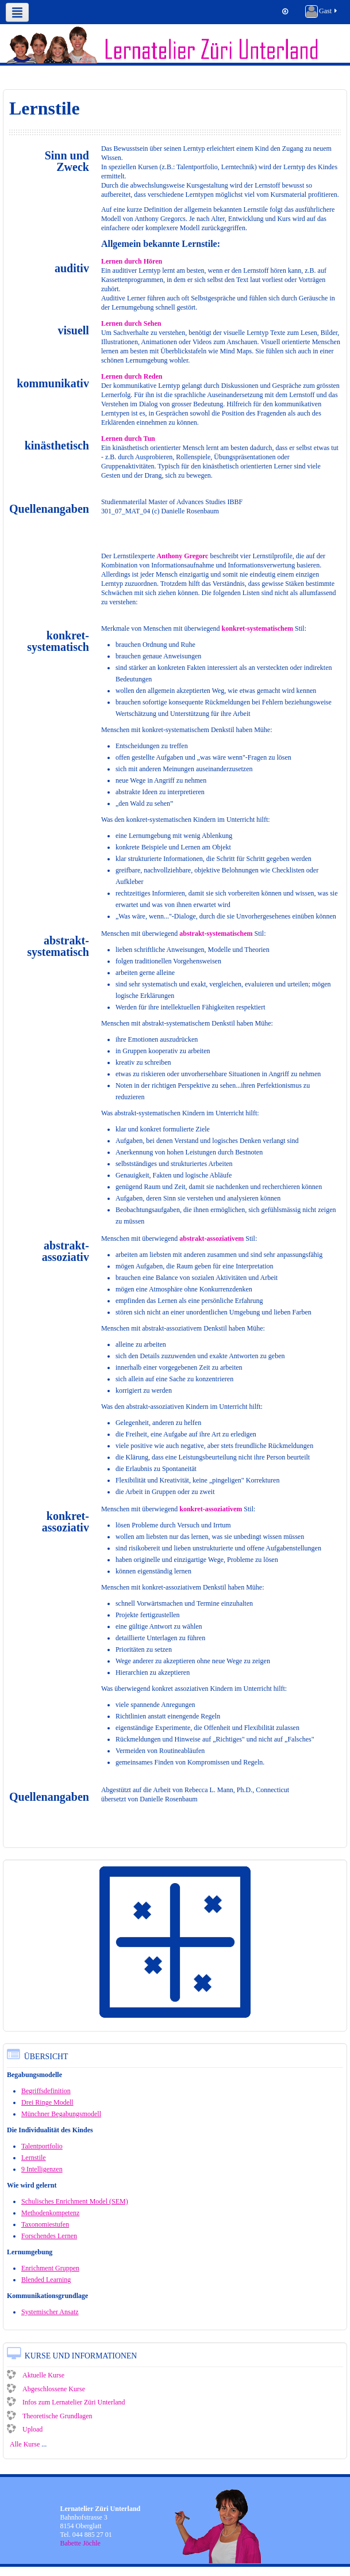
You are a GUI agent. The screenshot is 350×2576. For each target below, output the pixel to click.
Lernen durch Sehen (131, 323)
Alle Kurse (25, 2444)
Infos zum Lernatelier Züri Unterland (66, 2402)
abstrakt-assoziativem (211, 1238)
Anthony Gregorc (183, 556)
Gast (322, 11)
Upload (25, 2429)
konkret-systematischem (257, 628)
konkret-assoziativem (210, 1509)
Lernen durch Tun (128, 439)
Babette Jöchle (80, 2543)
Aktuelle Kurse (35, 2375)
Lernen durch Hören (131, 261)
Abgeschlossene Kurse (46, 2389)
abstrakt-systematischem (215, 933)
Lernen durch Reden (131, 376)
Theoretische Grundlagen (50, 2416)
